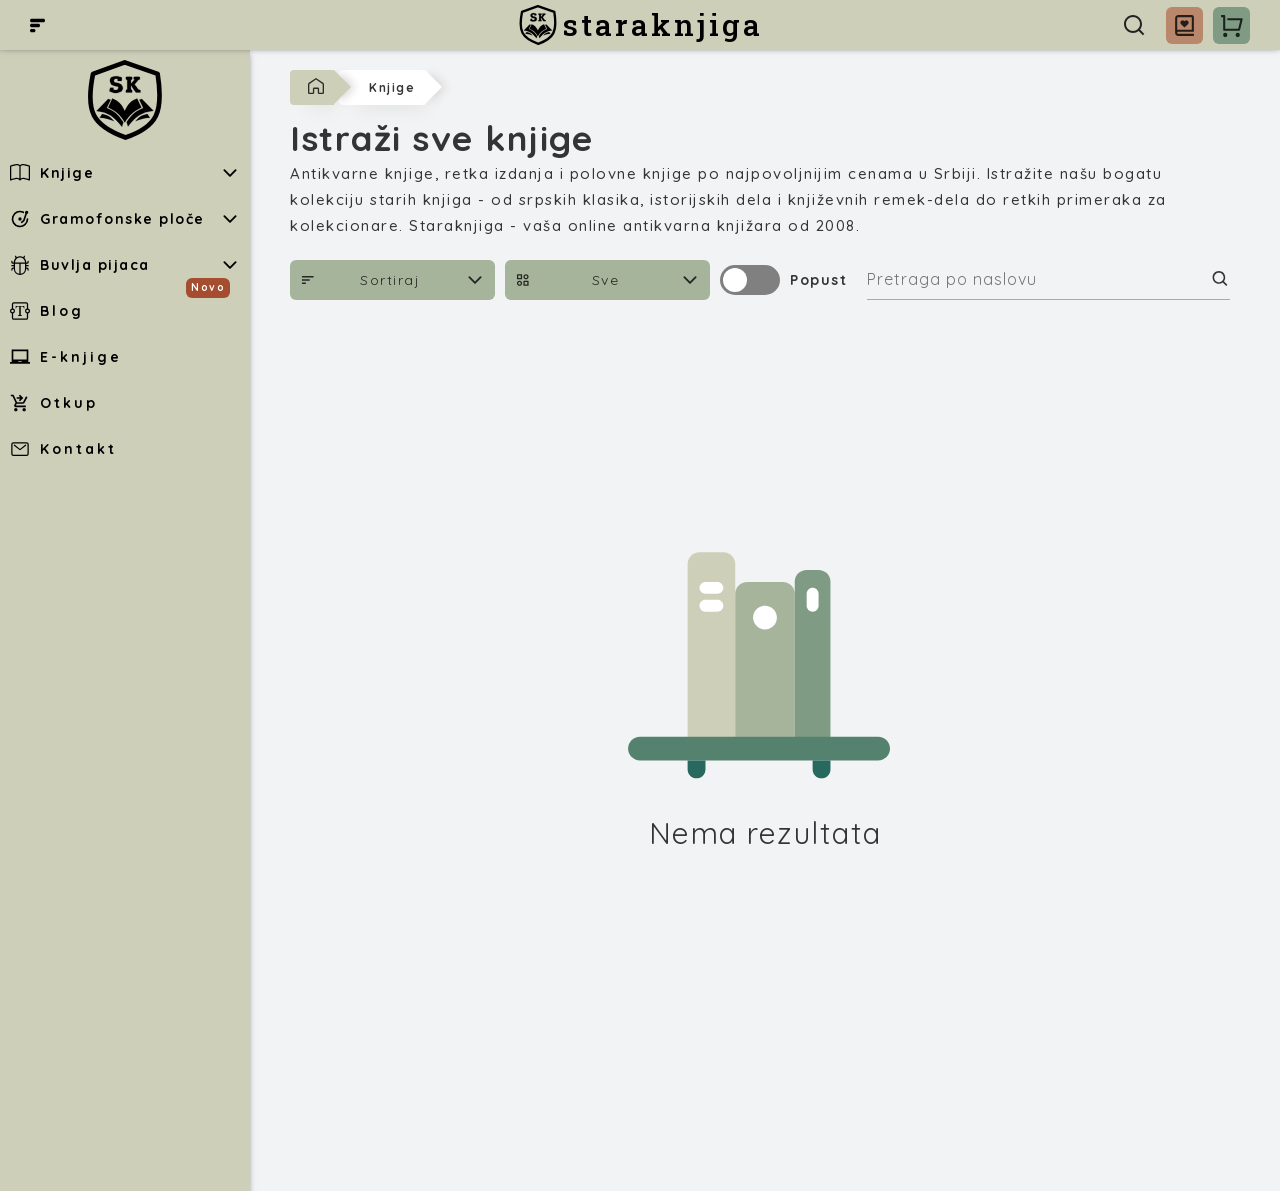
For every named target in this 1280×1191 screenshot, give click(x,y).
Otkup (54, 403)
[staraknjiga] (640, 25)
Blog (47, 311)
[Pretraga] (1134, 25)
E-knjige (66, 357)
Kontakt (63, 449)
